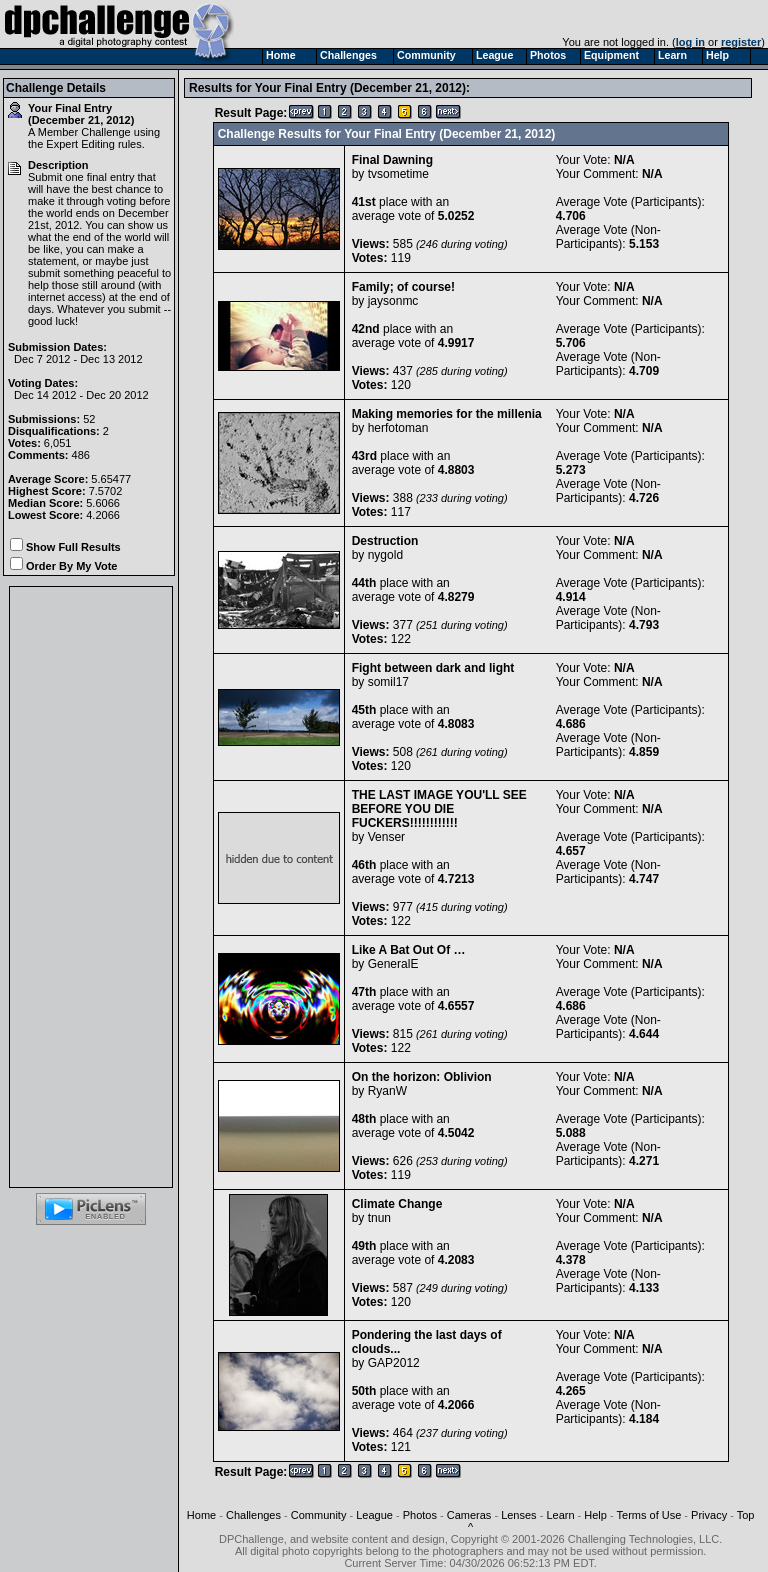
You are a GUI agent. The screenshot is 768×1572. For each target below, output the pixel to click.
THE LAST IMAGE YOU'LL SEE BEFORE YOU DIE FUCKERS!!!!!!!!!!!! (439, 809)
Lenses (518, 1515)
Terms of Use (649, 1515)
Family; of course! (403, 287)
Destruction (385, 541)
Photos (420, 1515)
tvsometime (398, 174)
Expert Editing (80, 144)
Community (319, 1515)
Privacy (709, 1515)
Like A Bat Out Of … (409, 950)
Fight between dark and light (433, 668)
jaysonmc (393, 301)
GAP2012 (394, 1363)
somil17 (388, 682)
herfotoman (398, 428)
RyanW (387, 1091)
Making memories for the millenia (447, 414)
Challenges (253, 1515)
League (374, 1515)
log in (690, 42)
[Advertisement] (91, 887)
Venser (386, 837)
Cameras (469, 1515)
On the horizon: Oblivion (422, 1077)
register (741, 42)
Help (595, 1515)
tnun (379, 1218)
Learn (560, 1515)
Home (201, 1515)
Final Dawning (392, 160)
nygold (385, 555)
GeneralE (393, 964)
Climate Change (397, 1204)
